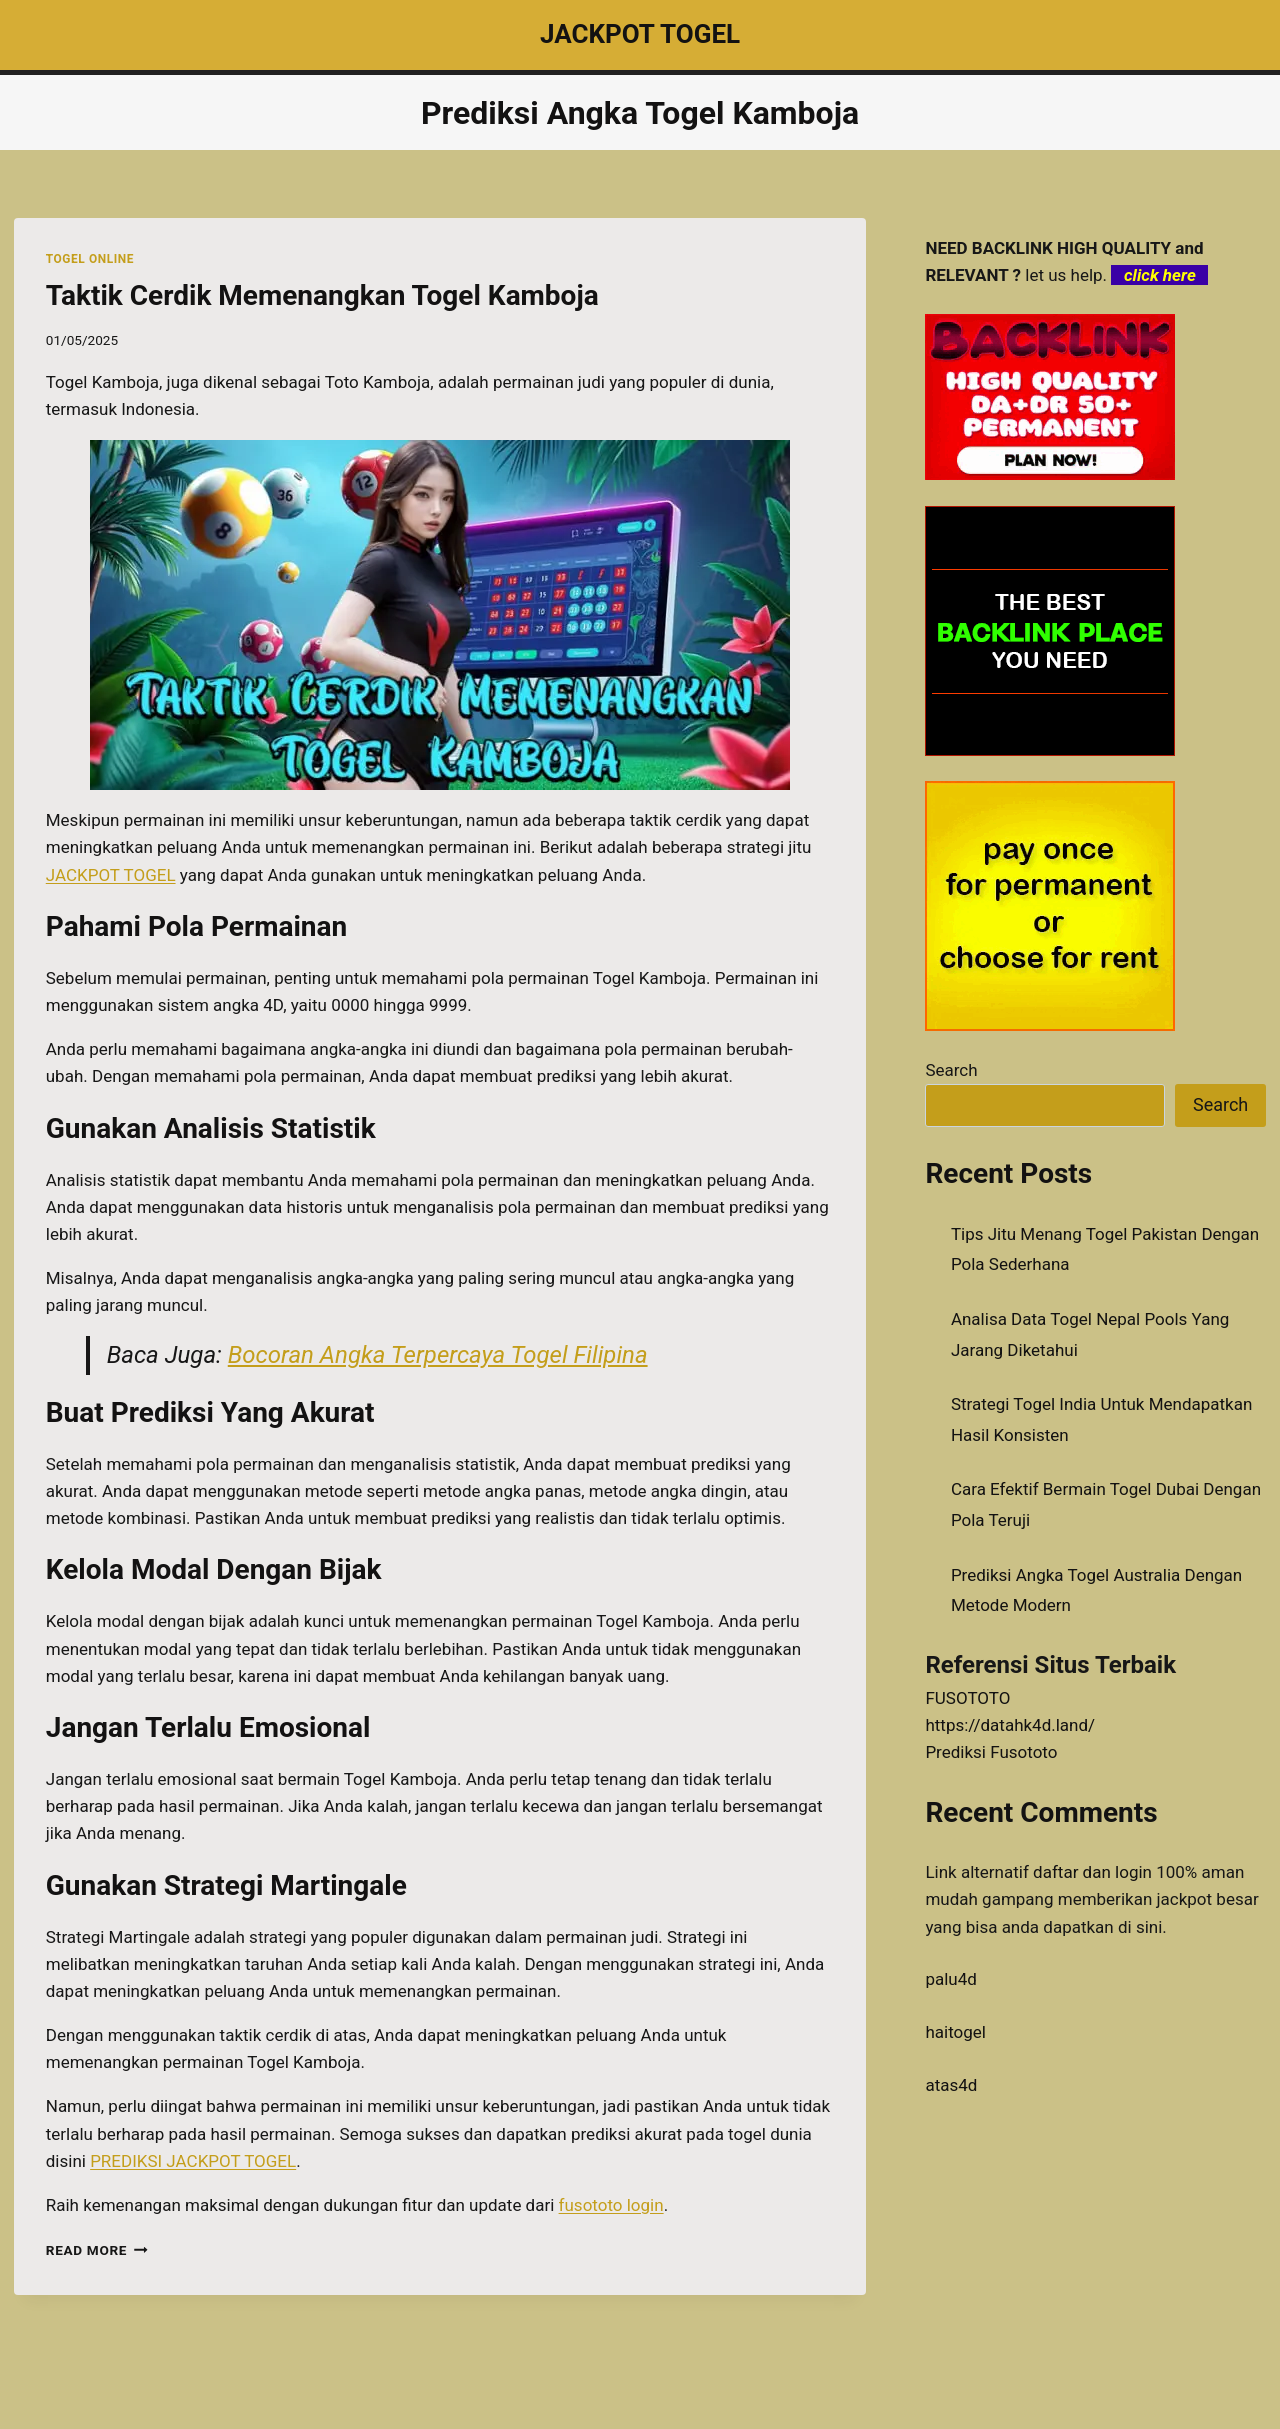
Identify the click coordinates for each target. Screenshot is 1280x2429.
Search (951, 1070)
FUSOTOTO (967, 1698)
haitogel (955, 2032)
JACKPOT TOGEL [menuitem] (111, 875)
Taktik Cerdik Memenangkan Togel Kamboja (322, 295)
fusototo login (611, 2205)
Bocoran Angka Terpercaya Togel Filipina (438, 1355)
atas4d (951, 2085)
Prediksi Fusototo (991, 1752)
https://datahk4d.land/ (1010, 1725)
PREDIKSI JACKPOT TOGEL (193, 2161)
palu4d (950, 1979)
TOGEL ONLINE (90, 259)
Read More (97, 2250)
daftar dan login (1092, 1872)
